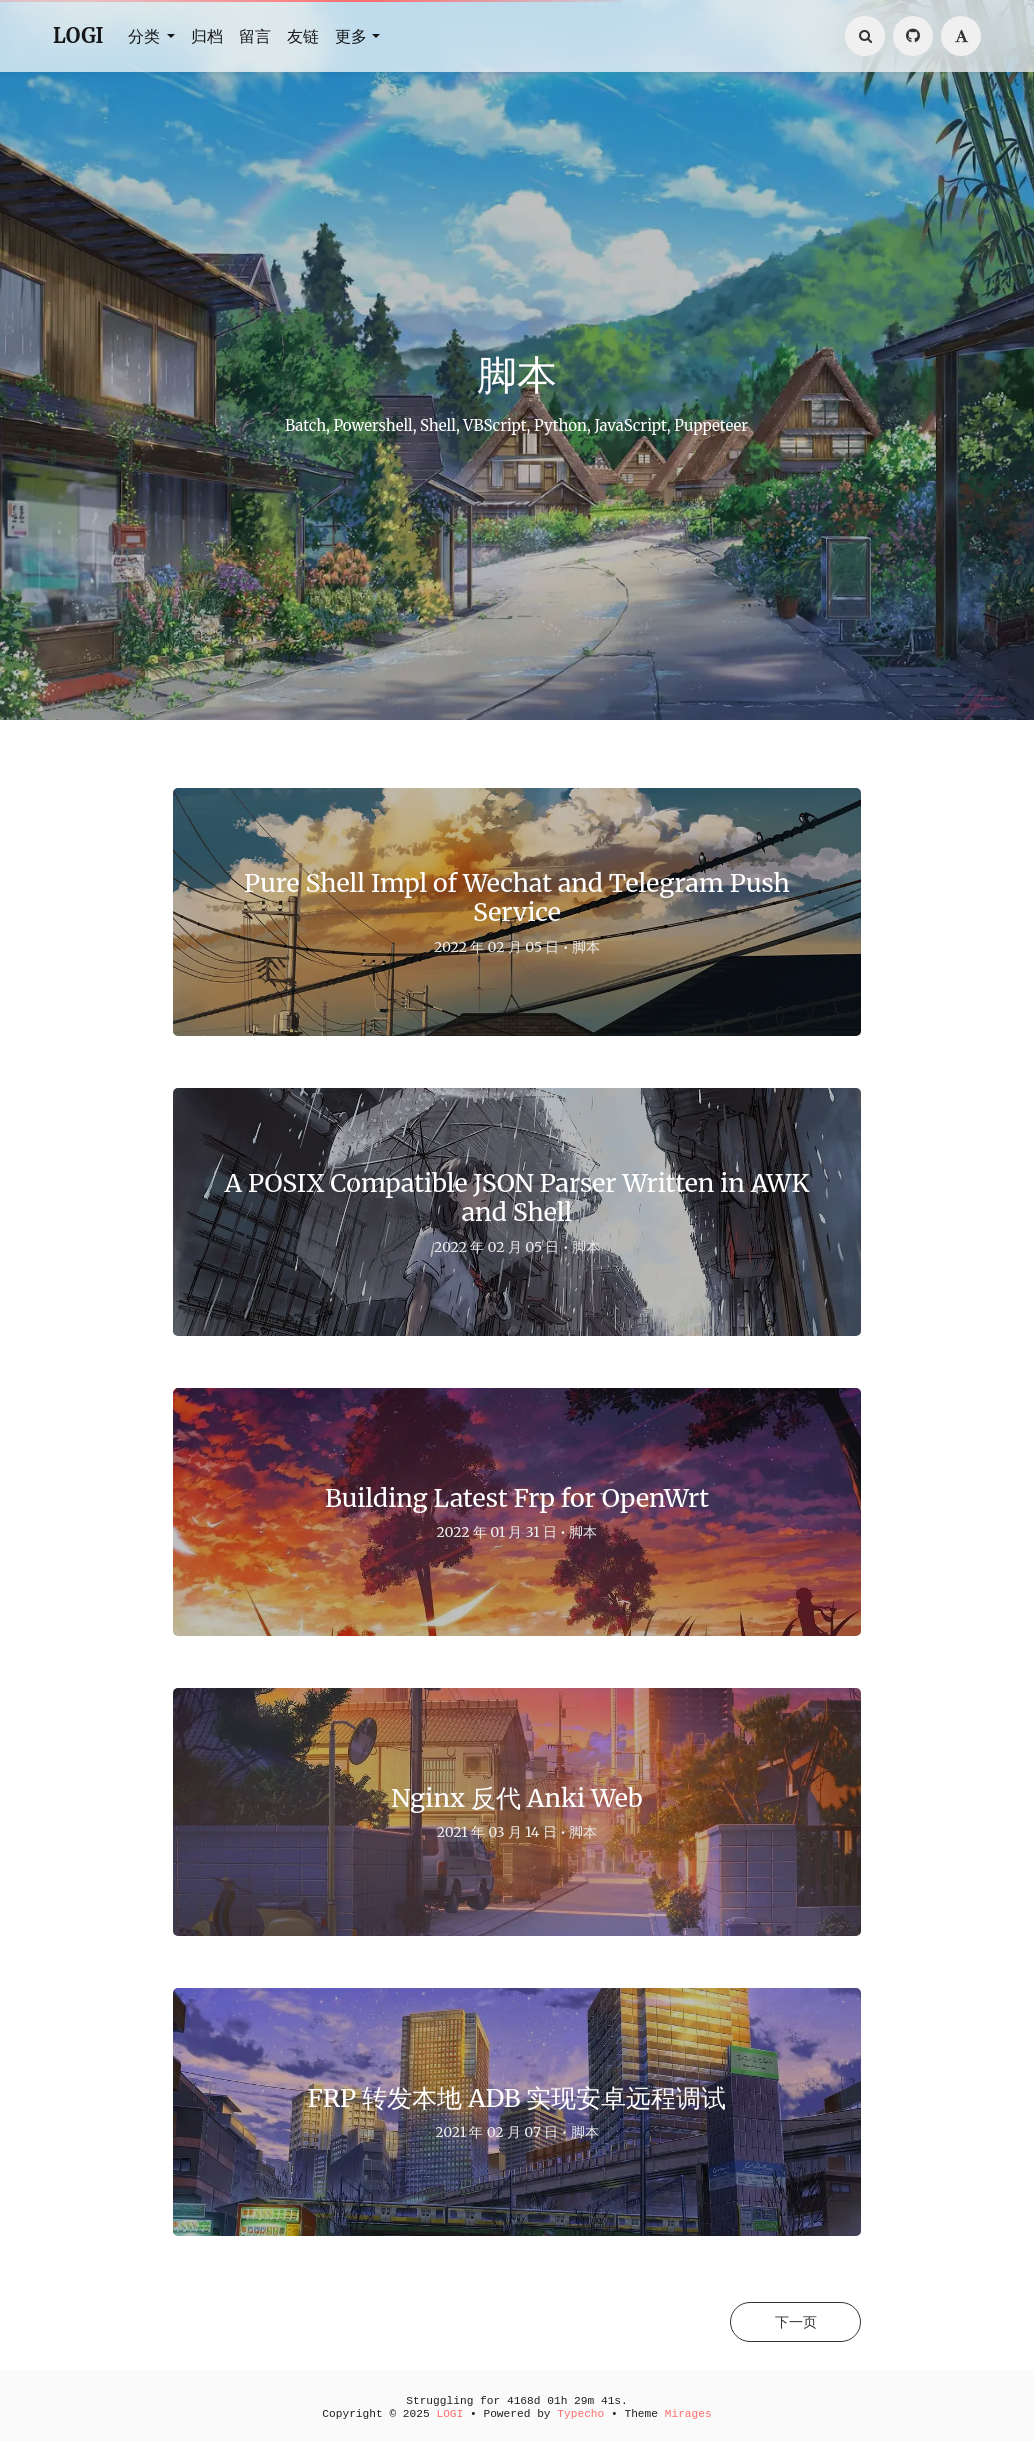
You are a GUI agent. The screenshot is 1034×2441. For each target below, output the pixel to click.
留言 (255, 36)
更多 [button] (351, 36)
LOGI (78, 35)
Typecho (580, 2414)
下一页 (794, 2322)
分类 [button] (146, 36)
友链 (303, 36)
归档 (207, 36)
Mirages (688, 2414)
